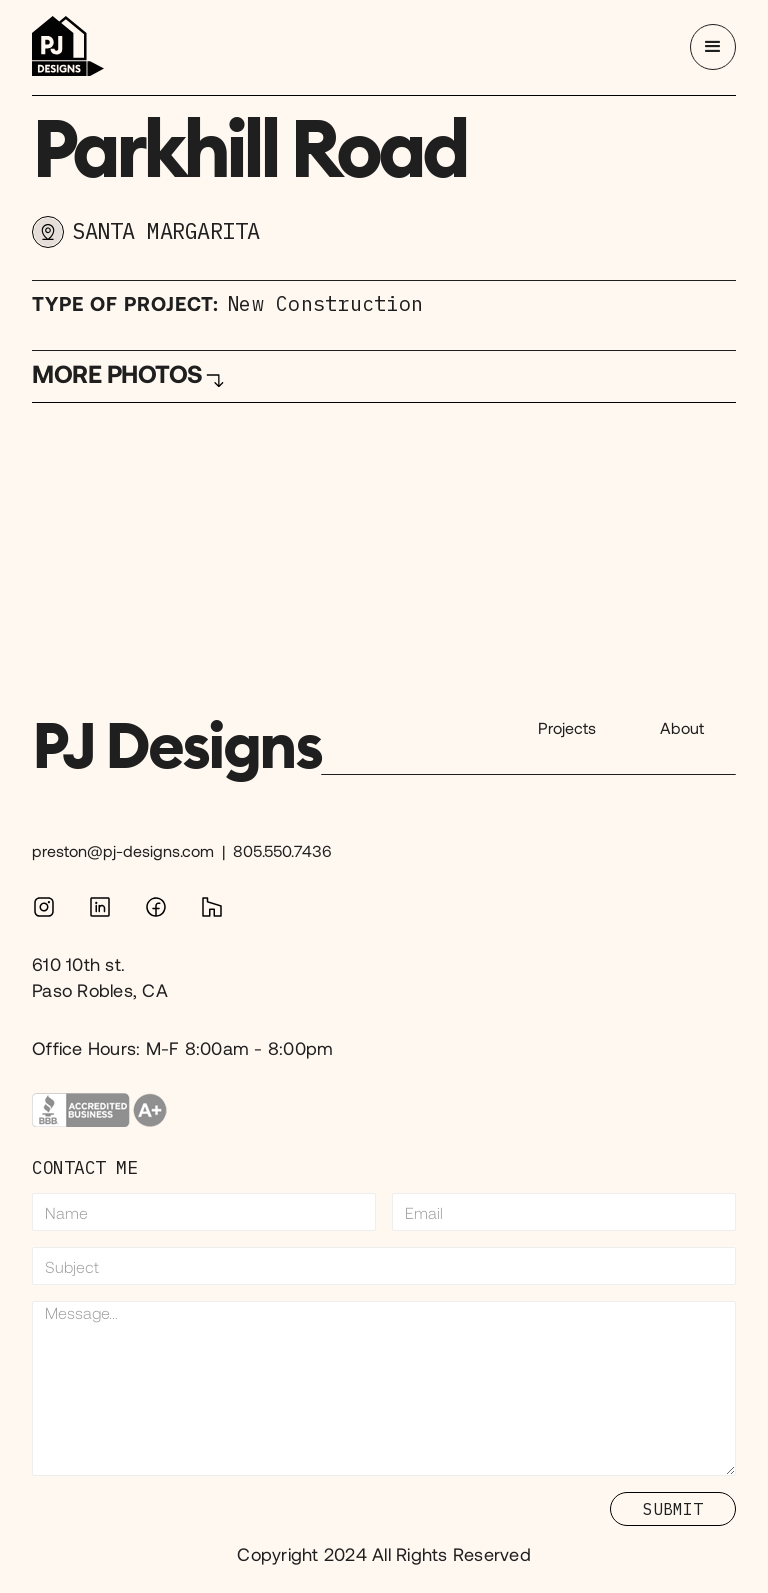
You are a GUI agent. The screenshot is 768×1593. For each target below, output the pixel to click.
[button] (713, 47)
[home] (68, 47)
